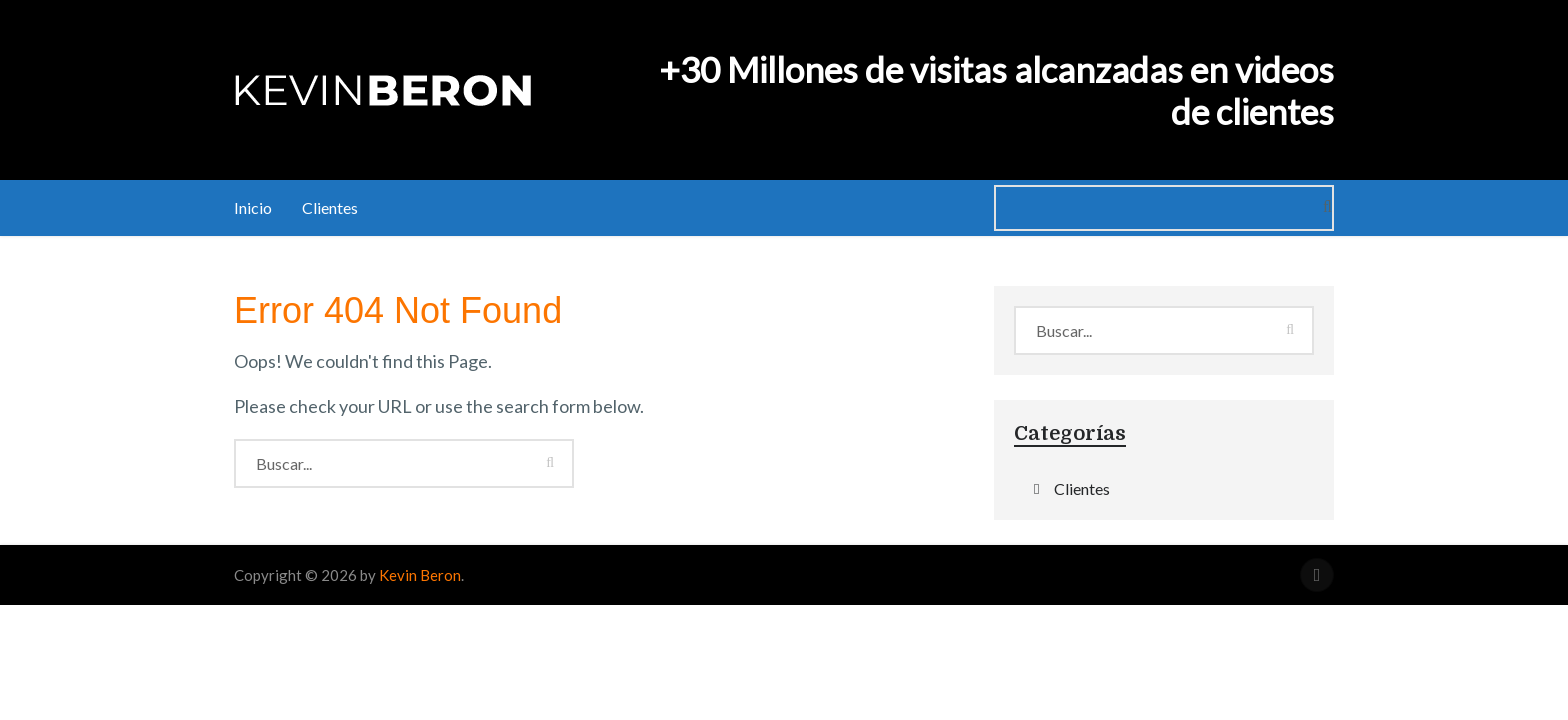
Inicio (253, 207)
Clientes (330, 207)
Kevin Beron (420, 575)
